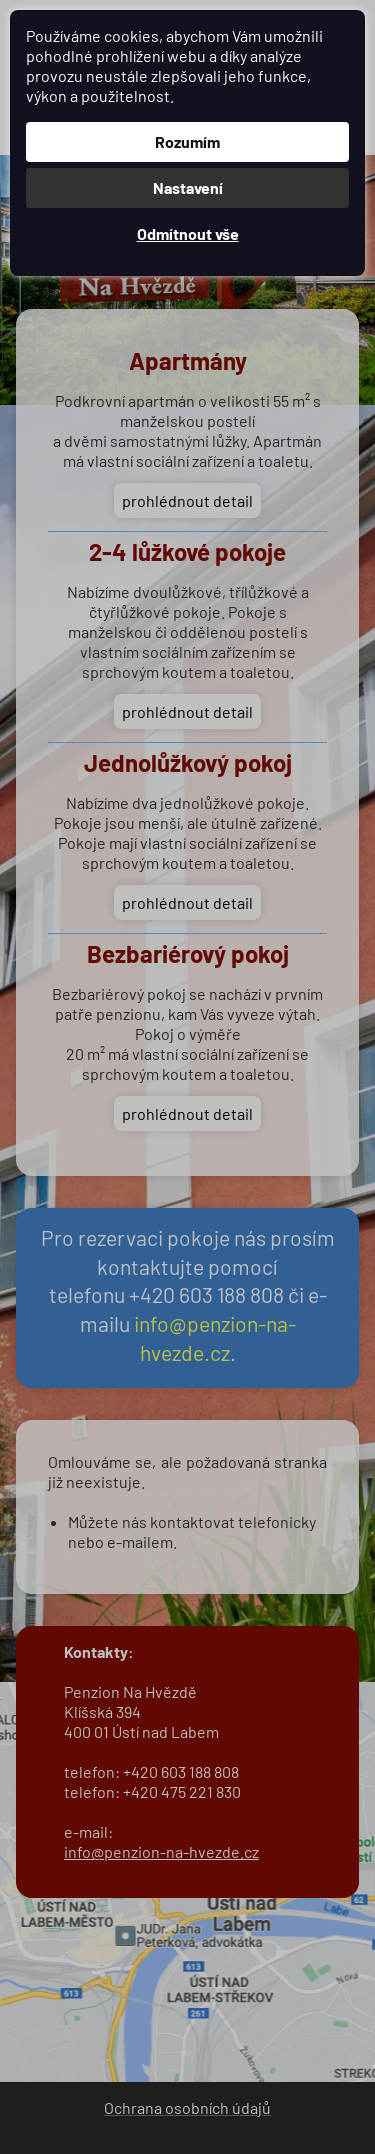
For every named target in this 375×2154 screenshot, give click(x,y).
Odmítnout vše (188, 233)
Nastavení (188, 187)
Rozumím (187, 141)
